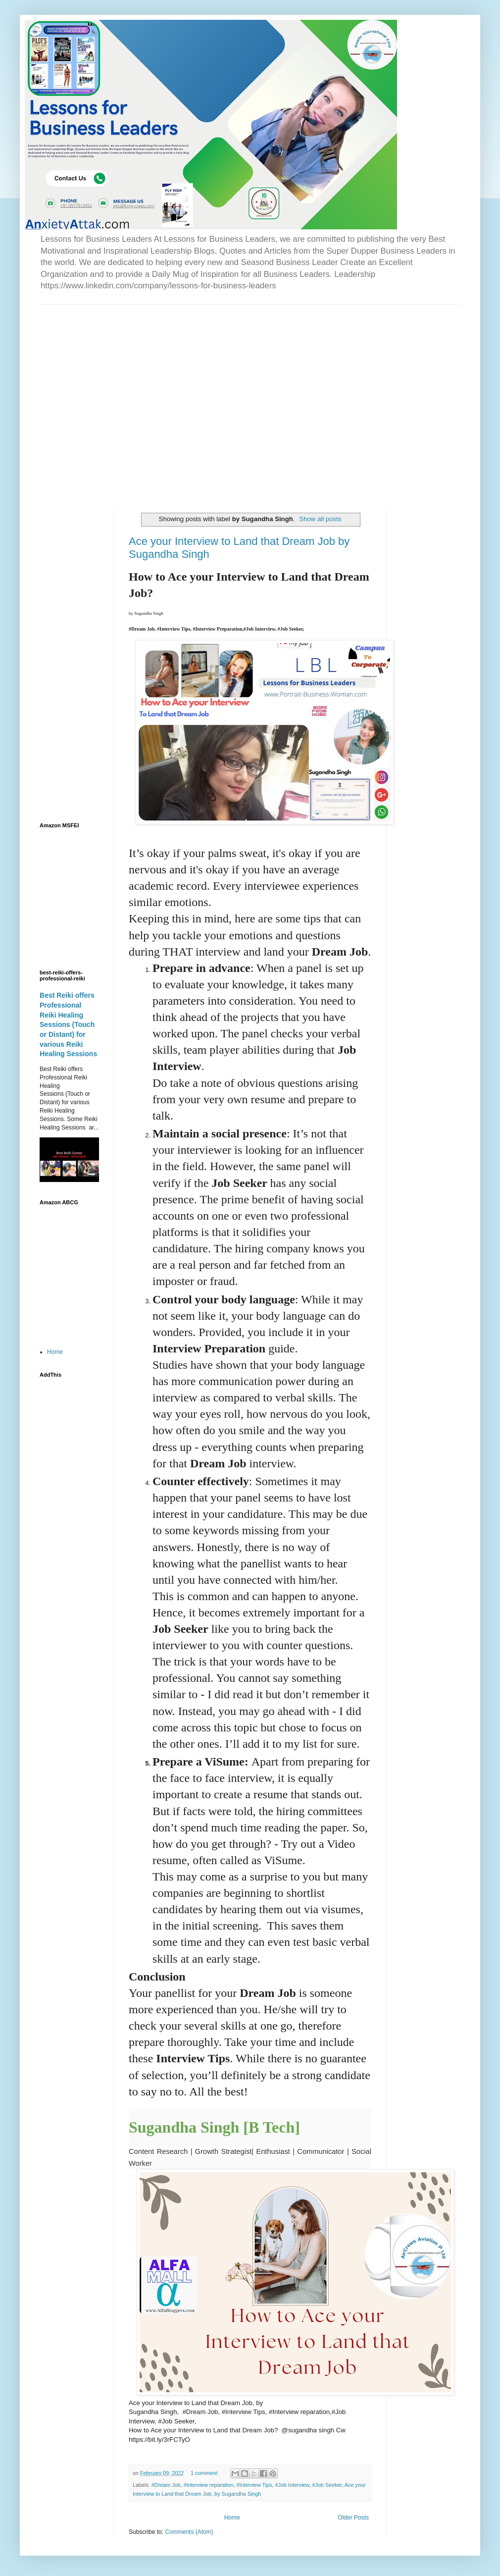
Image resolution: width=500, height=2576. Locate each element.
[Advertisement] (93, 397)
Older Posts (353, 2517)
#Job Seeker (327, 2485)
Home (232, 2517)
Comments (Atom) (189, 2531)
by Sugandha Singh (237, 2494)
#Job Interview (292, 2485)
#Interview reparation (209, 2485)
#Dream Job (166, 2485)
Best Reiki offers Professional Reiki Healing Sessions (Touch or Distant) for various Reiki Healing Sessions (68, 1024)
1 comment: (205, 2473)
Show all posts (320, 519)
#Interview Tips (254, 2485)
